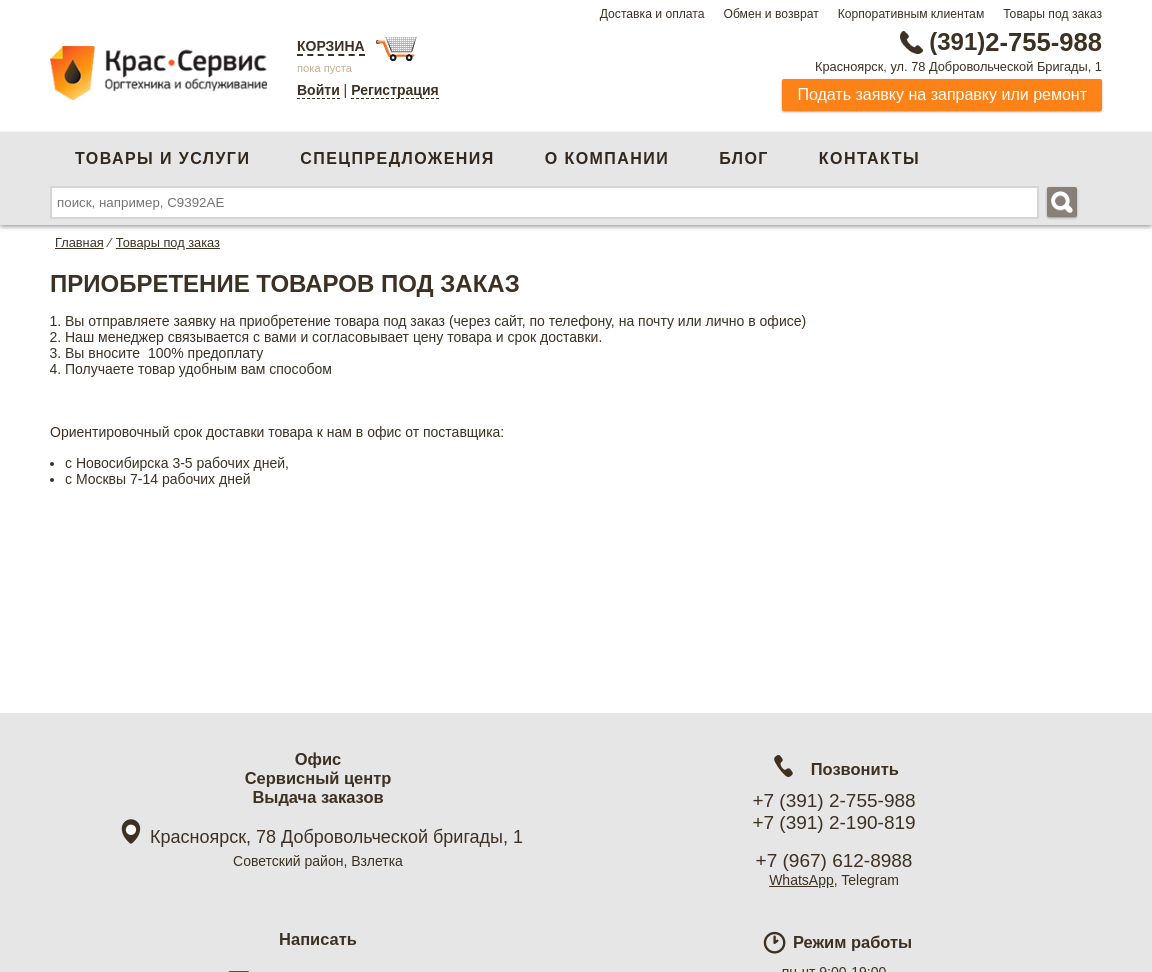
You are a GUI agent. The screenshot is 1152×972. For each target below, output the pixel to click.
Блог (744, 158)
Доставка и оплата (652, 14)
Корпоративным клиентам (911, 14)
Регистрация (395, 90)
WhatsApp (801, 880)
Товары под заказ (1052, 14)
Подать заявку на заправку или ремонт (942, 94)
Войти (318, 90)
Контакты (869, 158)
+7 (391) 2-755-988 (833, 800)
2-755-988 (1001, 42)
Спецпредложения (397, 158)
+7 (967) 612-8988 (834, 860)
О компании (607, 158)
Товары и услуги (162, 158)
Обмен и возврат (770, 14)
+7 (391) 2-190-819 (833, 822)
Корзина (331, 46)
